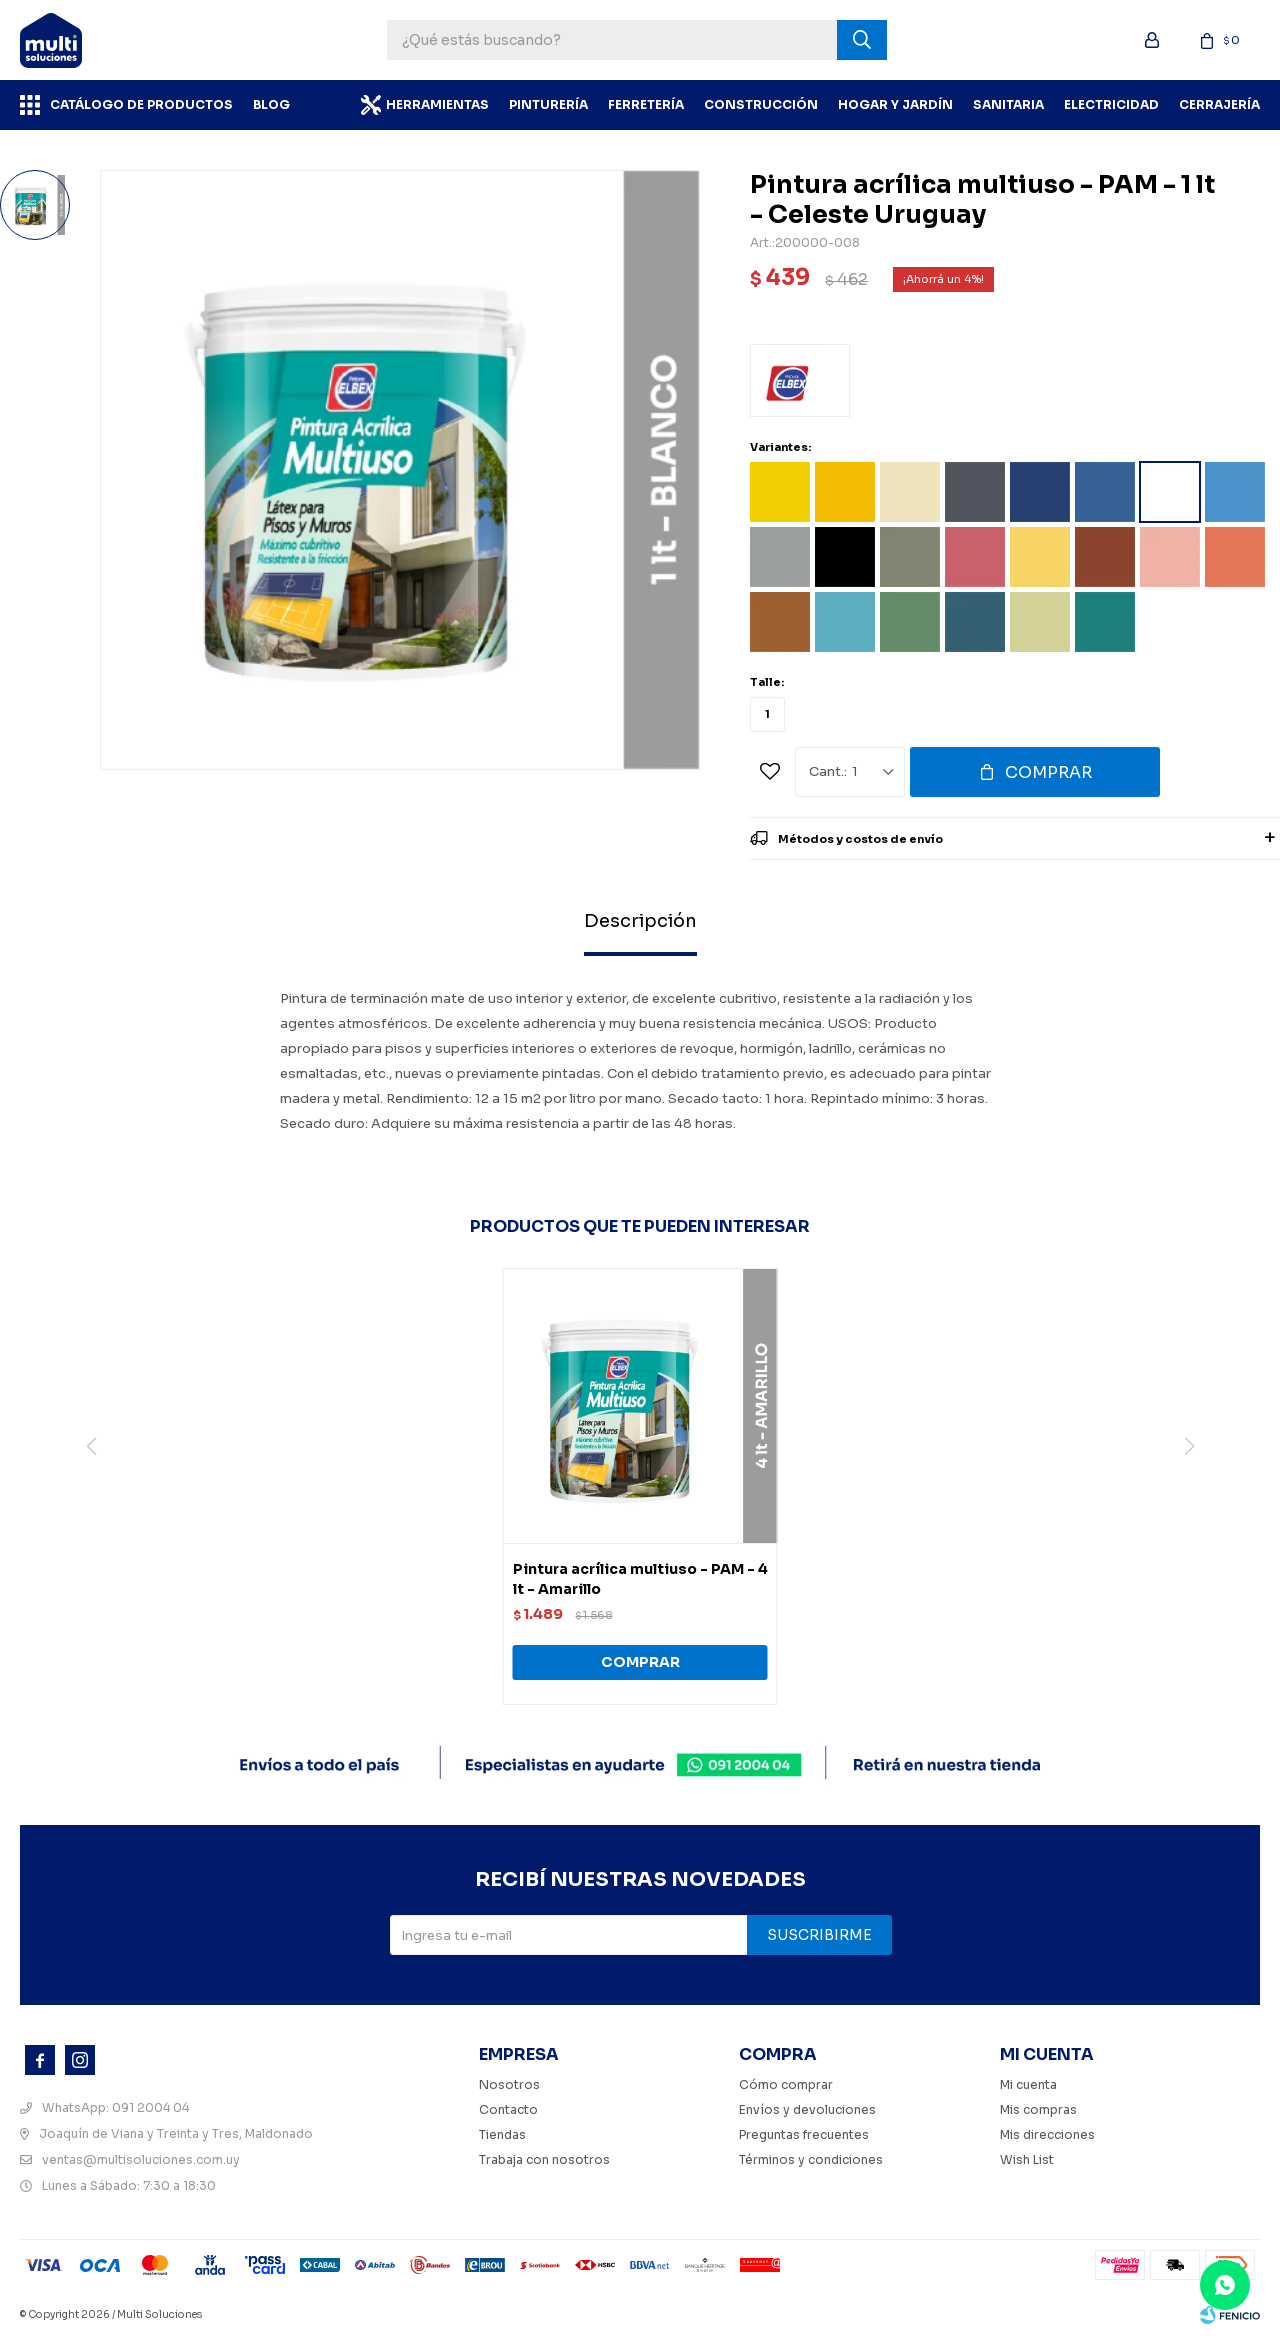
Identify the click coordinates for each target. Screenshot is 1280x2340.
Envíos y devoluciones (807, 2109)
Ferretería (646, 104)
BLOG (271, 104)
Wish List (1027, 2159)
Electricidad (1111, 104)
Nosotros (509, 2084)
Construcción (761, 104)
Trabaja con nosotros (544, 2159)
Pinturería (548, 104)
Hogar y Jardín (895, 104)
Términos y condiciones (811, 2159)
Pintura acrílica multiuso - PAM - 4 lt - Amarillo (640, 1579)
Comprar (1048, 772)
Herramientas (437, 104)
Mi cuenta (1028, 2084)
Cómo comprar (786, 2084)
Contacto (508, 2109)
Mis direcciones (1047, 2134)
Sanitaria (1008, 104)
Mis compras (1038, 2109)
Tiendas (502, 2134)
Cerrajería (1219, 104)
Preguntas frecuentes (804, 2134)
